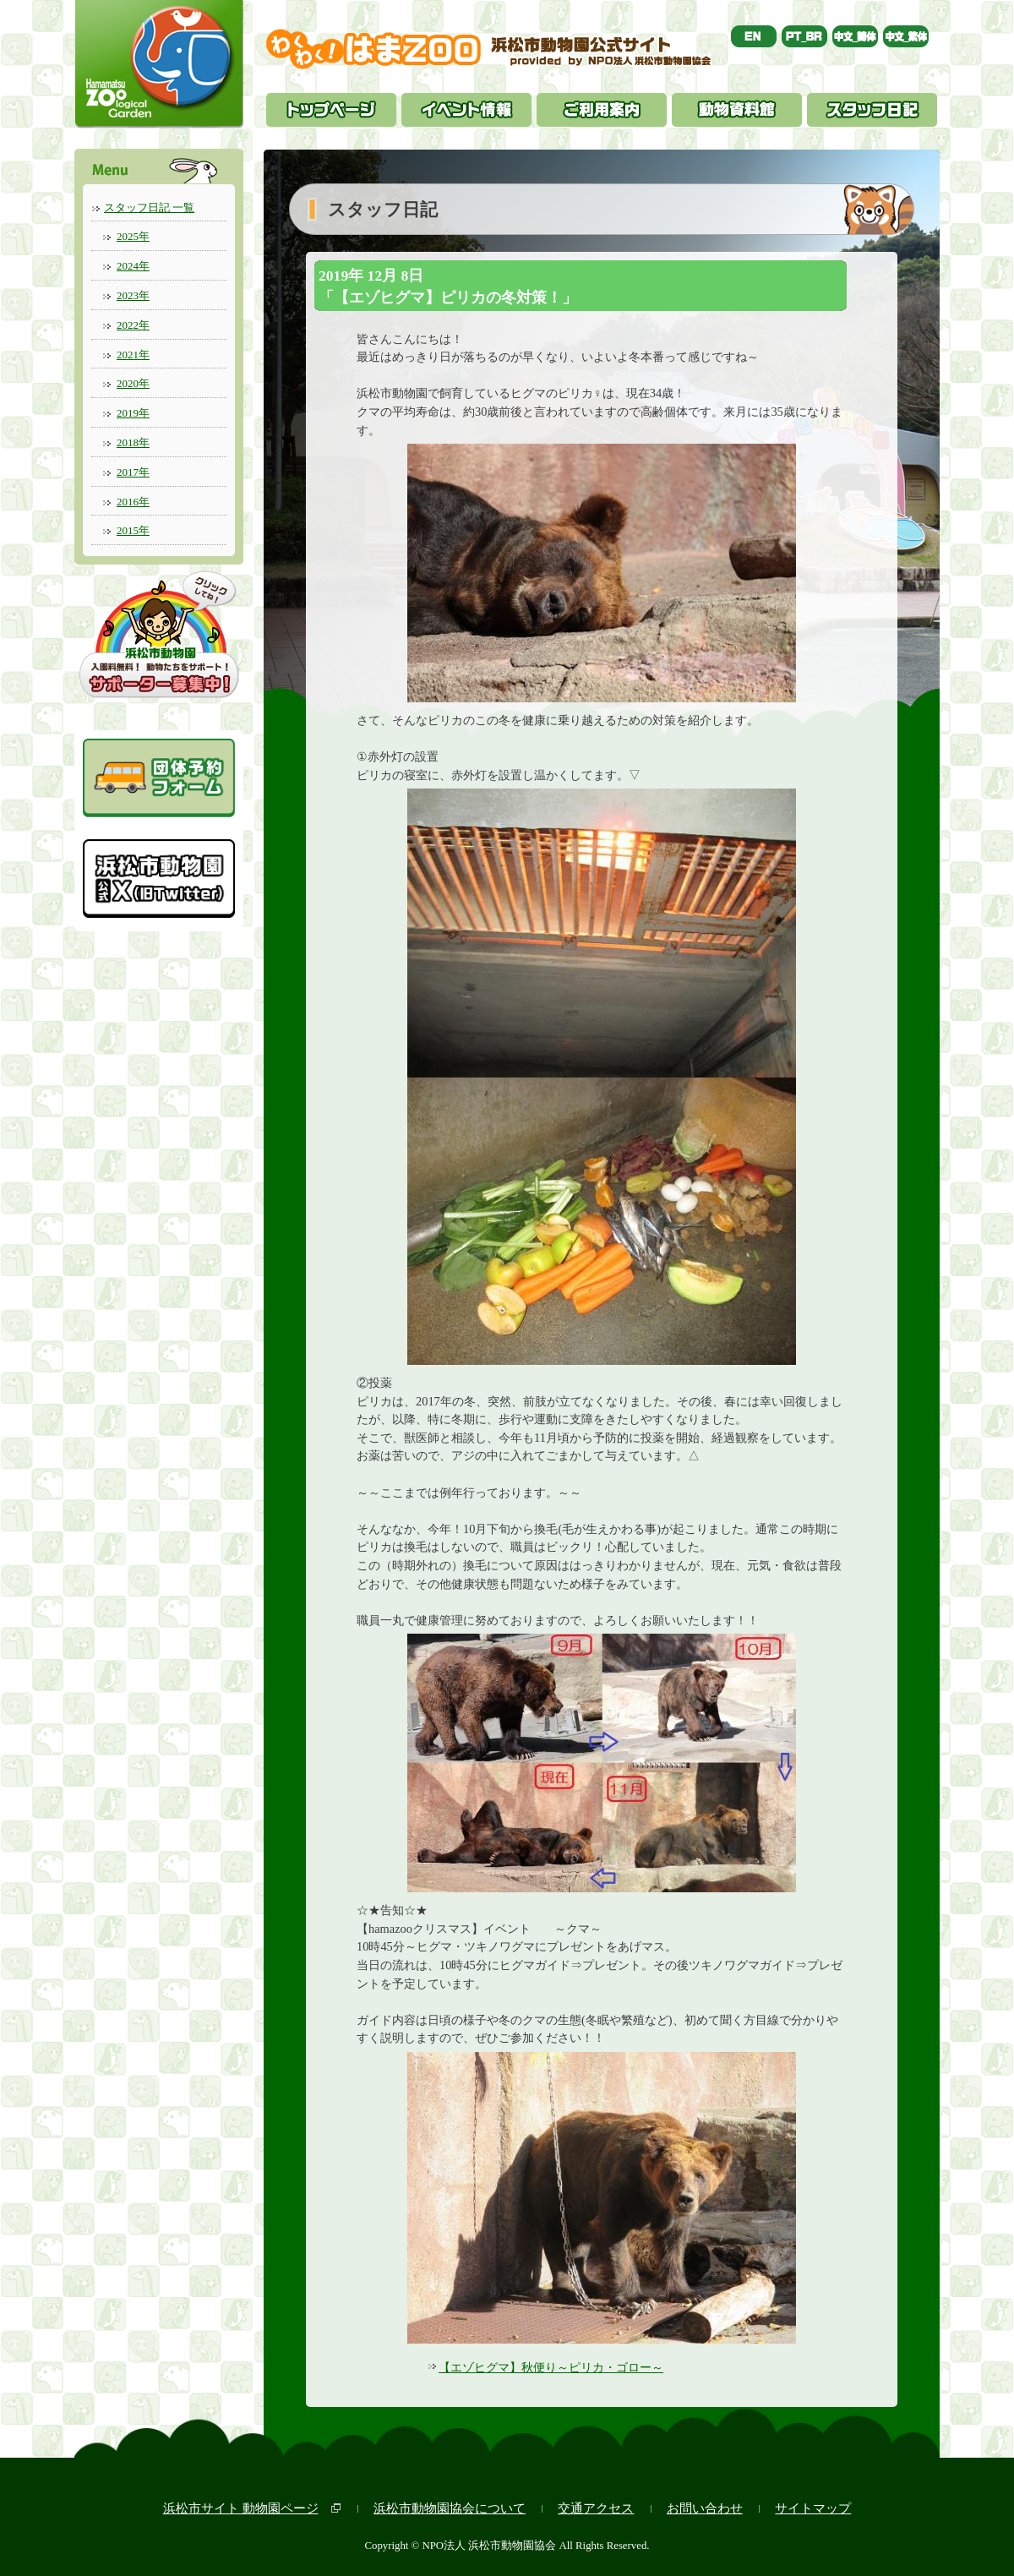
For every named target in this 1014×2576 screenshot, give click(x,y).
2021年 (133, 354)
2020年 (133, 383)
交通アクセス (596, 2508)
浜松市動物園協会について (449, 2508)
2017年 (133, 472)
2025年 (133, 236)
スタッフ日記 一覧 (149, 207)
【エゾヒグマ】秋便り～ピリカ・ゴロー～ (551, 2367)
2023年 (133, 295)
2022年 (133, 325)
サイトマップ (813, 2508)
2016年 (133, 501)
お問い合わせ (705, 2508)
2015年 (133, 530)
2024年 (133, 265)
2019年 (133, 413)
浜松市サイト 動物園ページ (241, 2508)
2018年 (133, 442)
